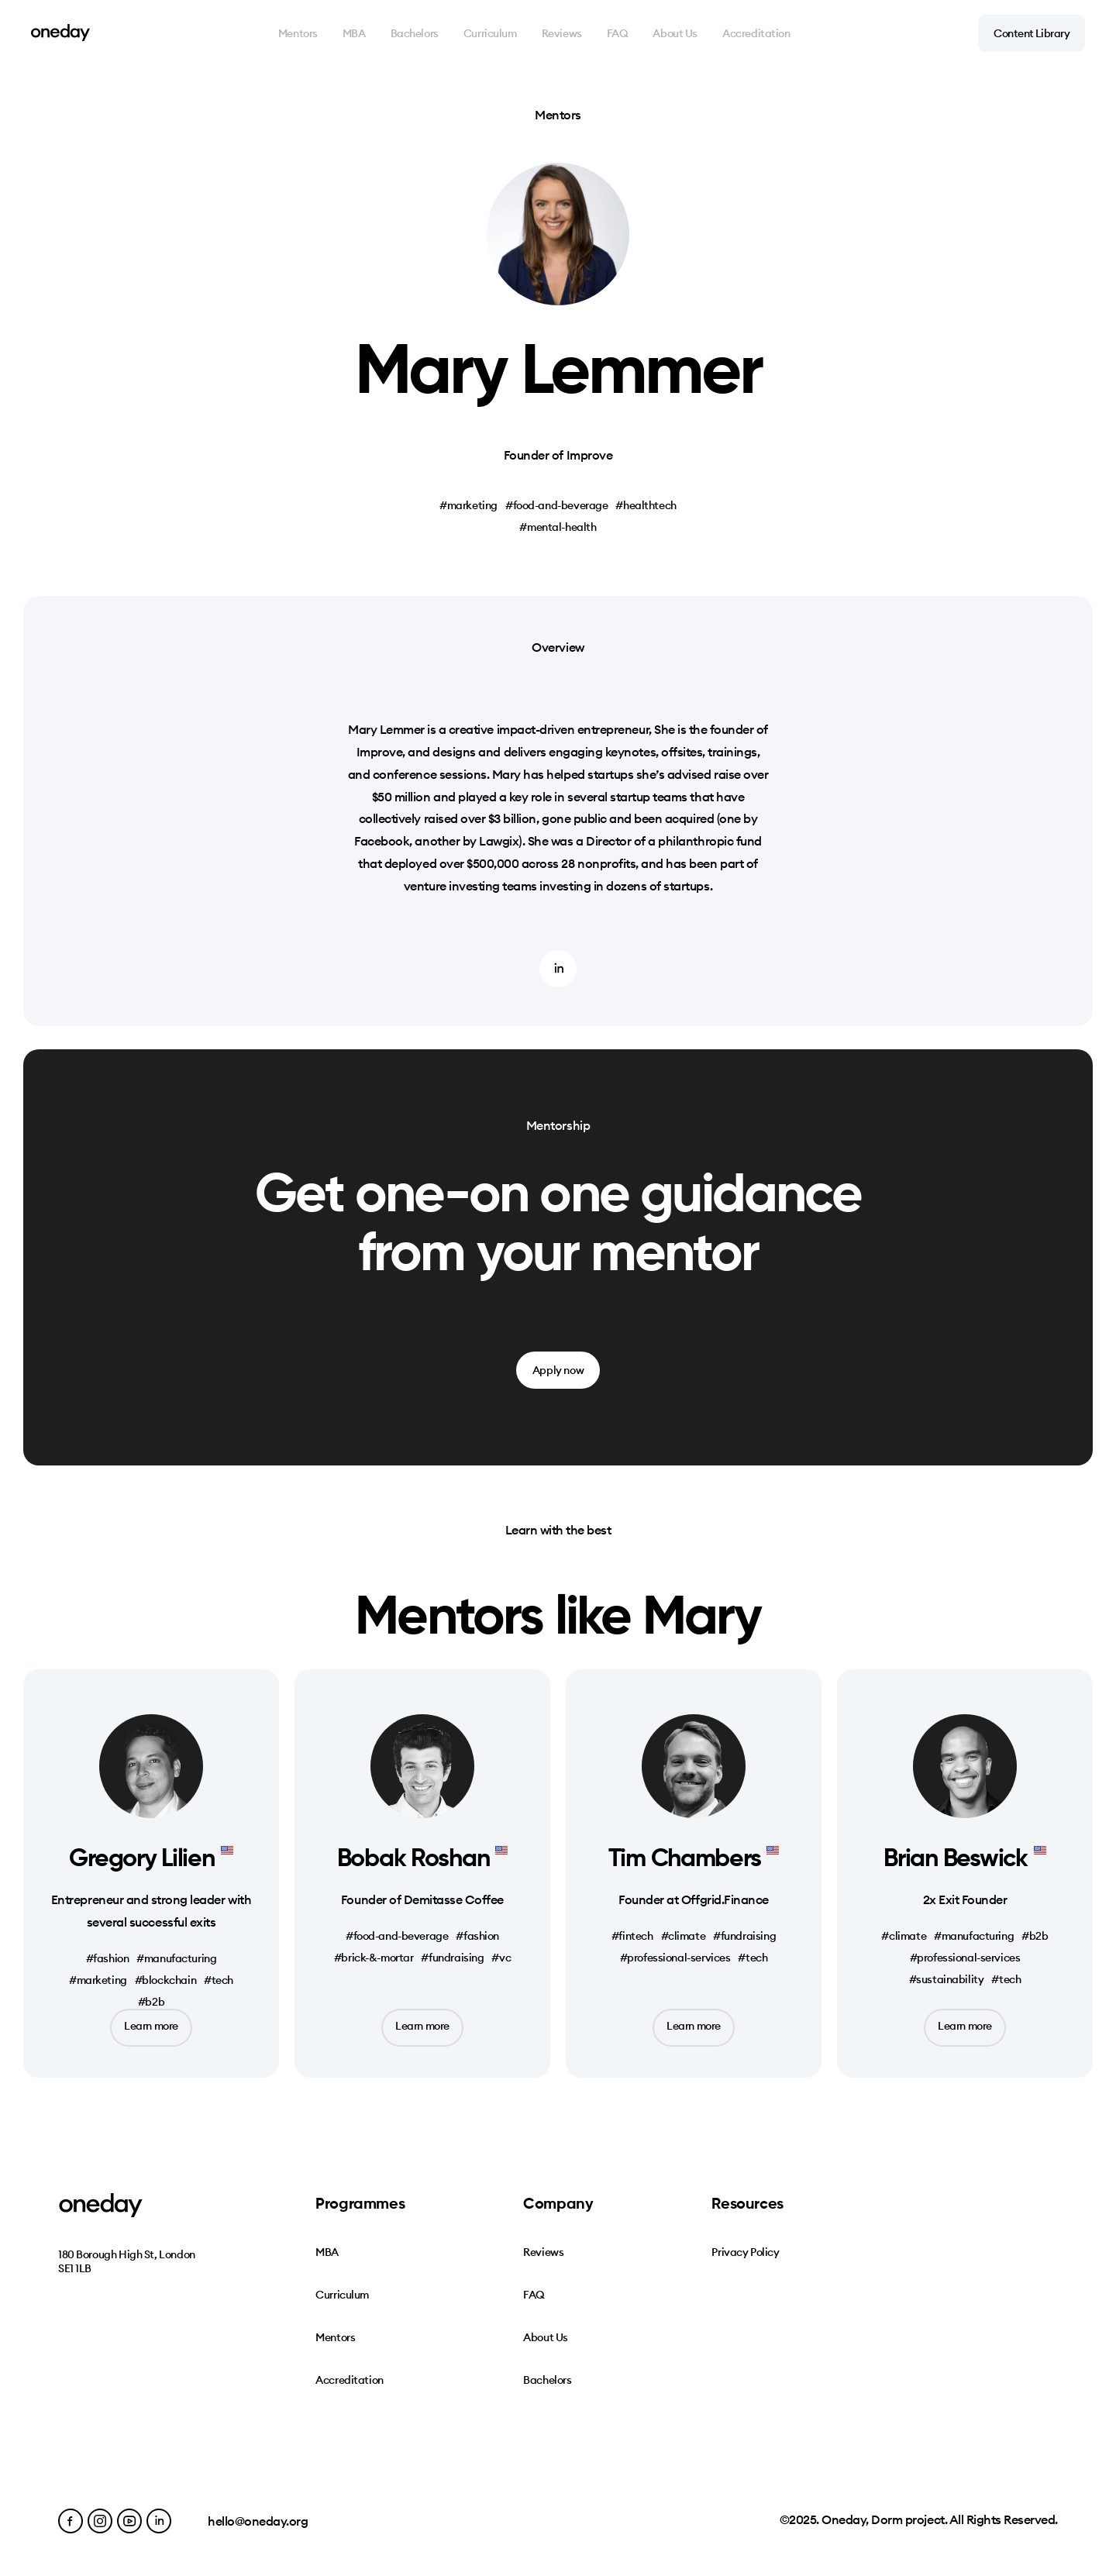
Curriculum (490, 33)
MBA (354, 33)
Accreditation (756, 33)
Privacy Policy (745, 2252)
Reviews (562, 33)
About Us (675, 33)
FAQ (618, 33)
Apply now (558, 1370)
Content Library (1032, 33)
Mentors (298, 33)
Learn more (151, 2026)
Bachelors (415, 33)
